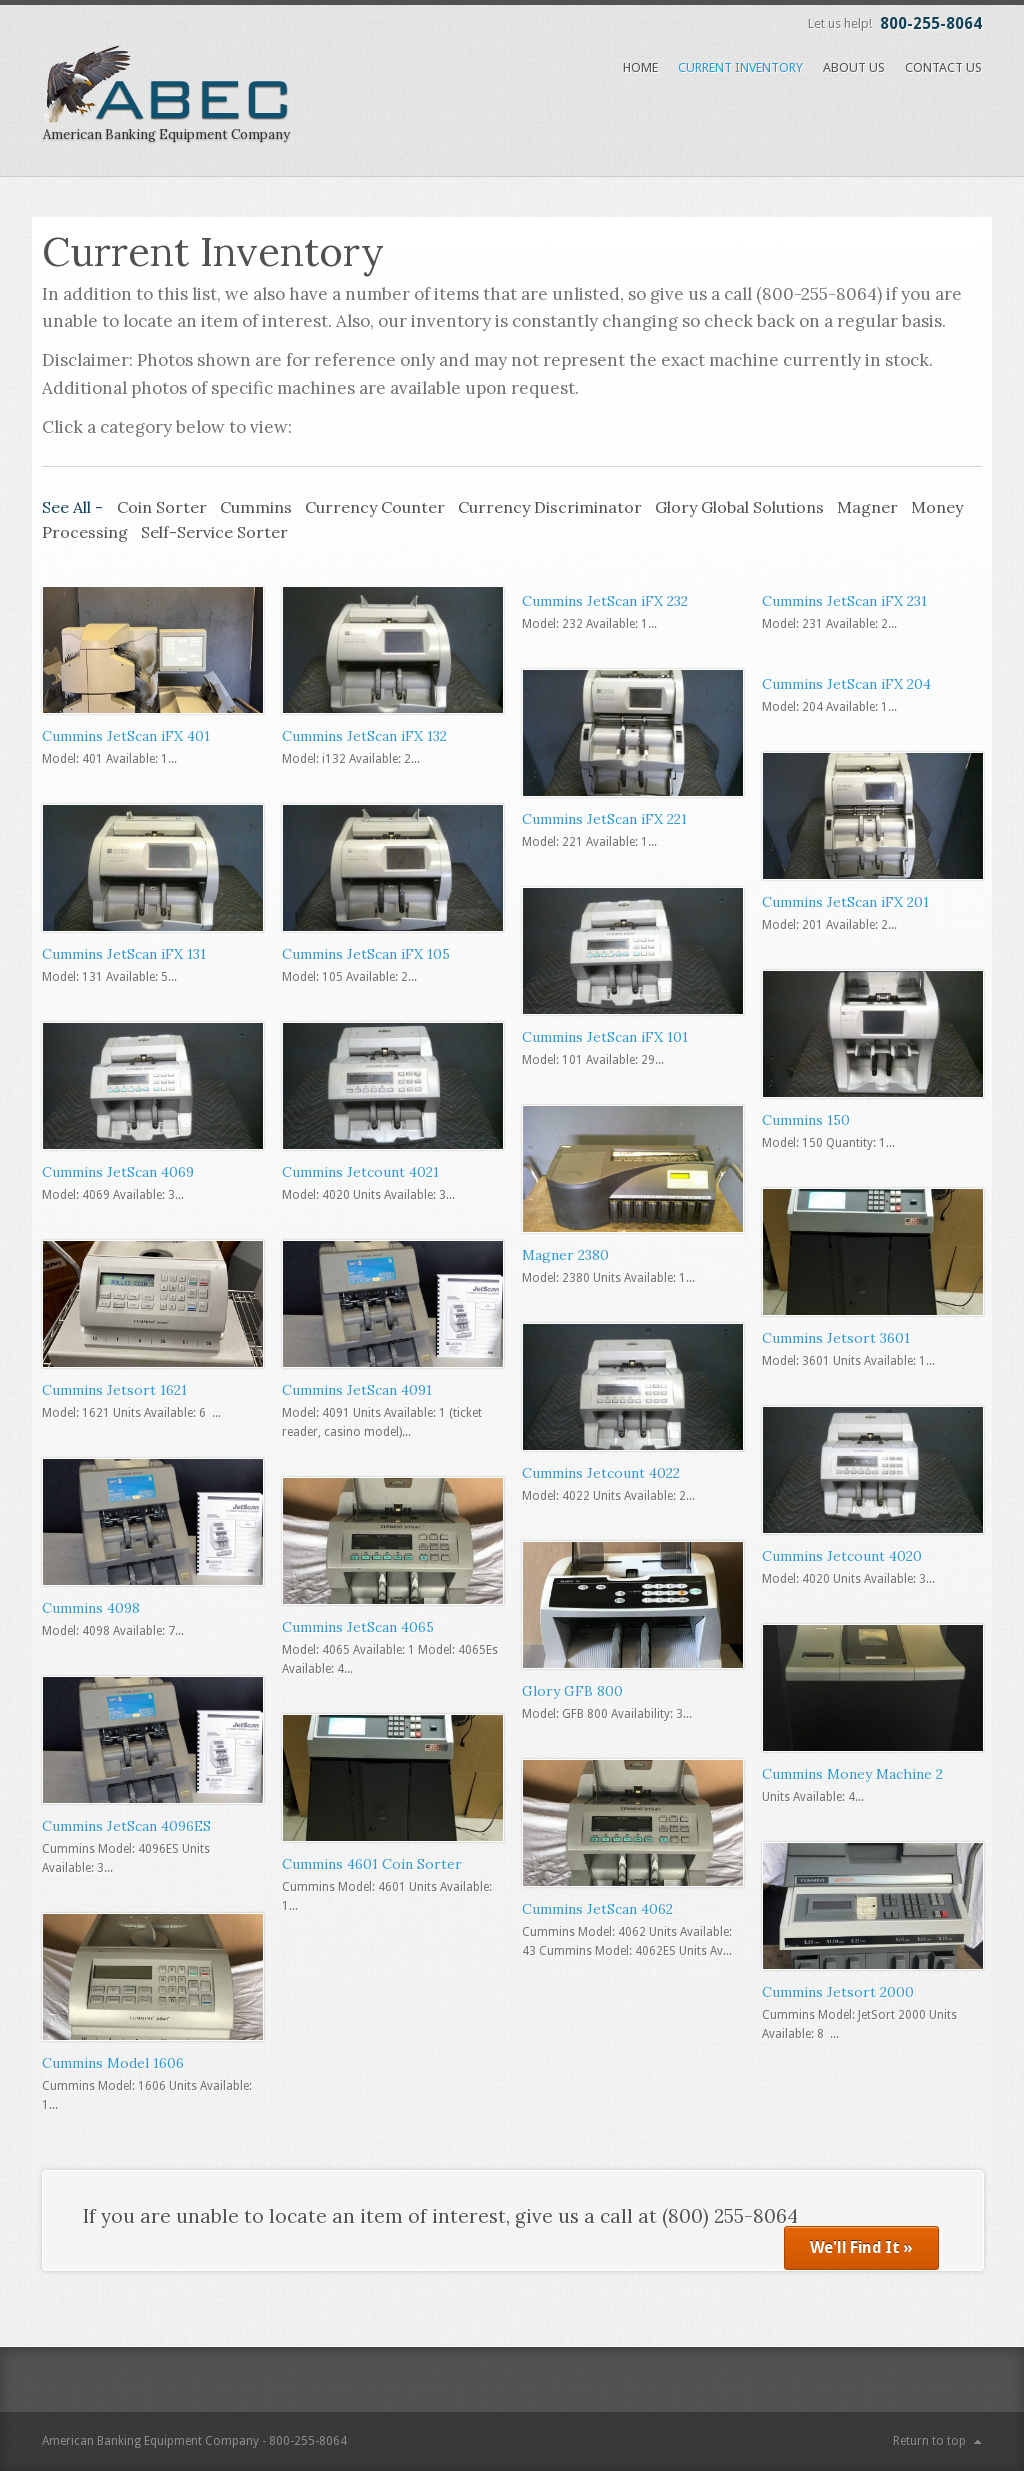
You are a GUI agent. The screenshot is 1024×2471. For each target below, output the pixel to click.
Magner (867, 507)
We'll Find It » (861, 2247)
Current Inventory (740, 67)
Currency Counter (375, 507)
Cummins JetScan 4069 (118, 1172)
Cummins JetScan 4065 (358, 1627)
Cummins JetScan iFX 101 (605, 1037)
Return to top (929, 2441)
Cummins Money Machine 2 (852, 1774)
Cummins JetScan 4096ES (126, 1826)
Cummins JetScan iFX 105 (366, 954)
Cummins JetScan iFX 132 (364, 736)
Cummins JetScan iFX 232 (605, 601)
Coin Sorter (162, 507)
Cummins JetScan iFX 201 (845, 902)
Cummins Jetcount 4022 (601, 1473)
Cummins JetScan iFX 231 (844, 601)
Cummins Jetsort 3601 (836, 1338)
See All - (74, 507)
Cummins (256, 507)
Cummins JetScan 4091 (357, 1390)
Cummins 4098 (91, 1608)
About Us (854, 67)
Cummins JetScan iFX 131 (124, 954)
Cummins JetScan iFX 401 (126, 736)
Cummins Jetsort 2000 (838, 1992)
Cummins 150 (806, 1120)
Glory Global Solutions (739, 507)
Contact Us (943, 67)
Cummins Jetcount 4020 (842, 1556)
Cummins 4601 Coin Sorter (372, 1864)
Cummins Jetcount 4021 (360, 1172)
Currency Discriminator (550, 507)
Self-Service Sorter (214, 532)
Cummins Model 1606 (113, 2063)
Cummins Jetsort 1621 (114, 1390)
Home (640, 67)
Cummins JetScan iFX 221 (604, 819)
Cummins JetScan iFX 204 (846, 684)
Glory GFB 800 (572, 1691)
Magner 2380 (565, 1255)
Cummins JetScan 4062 (597, 1909)
